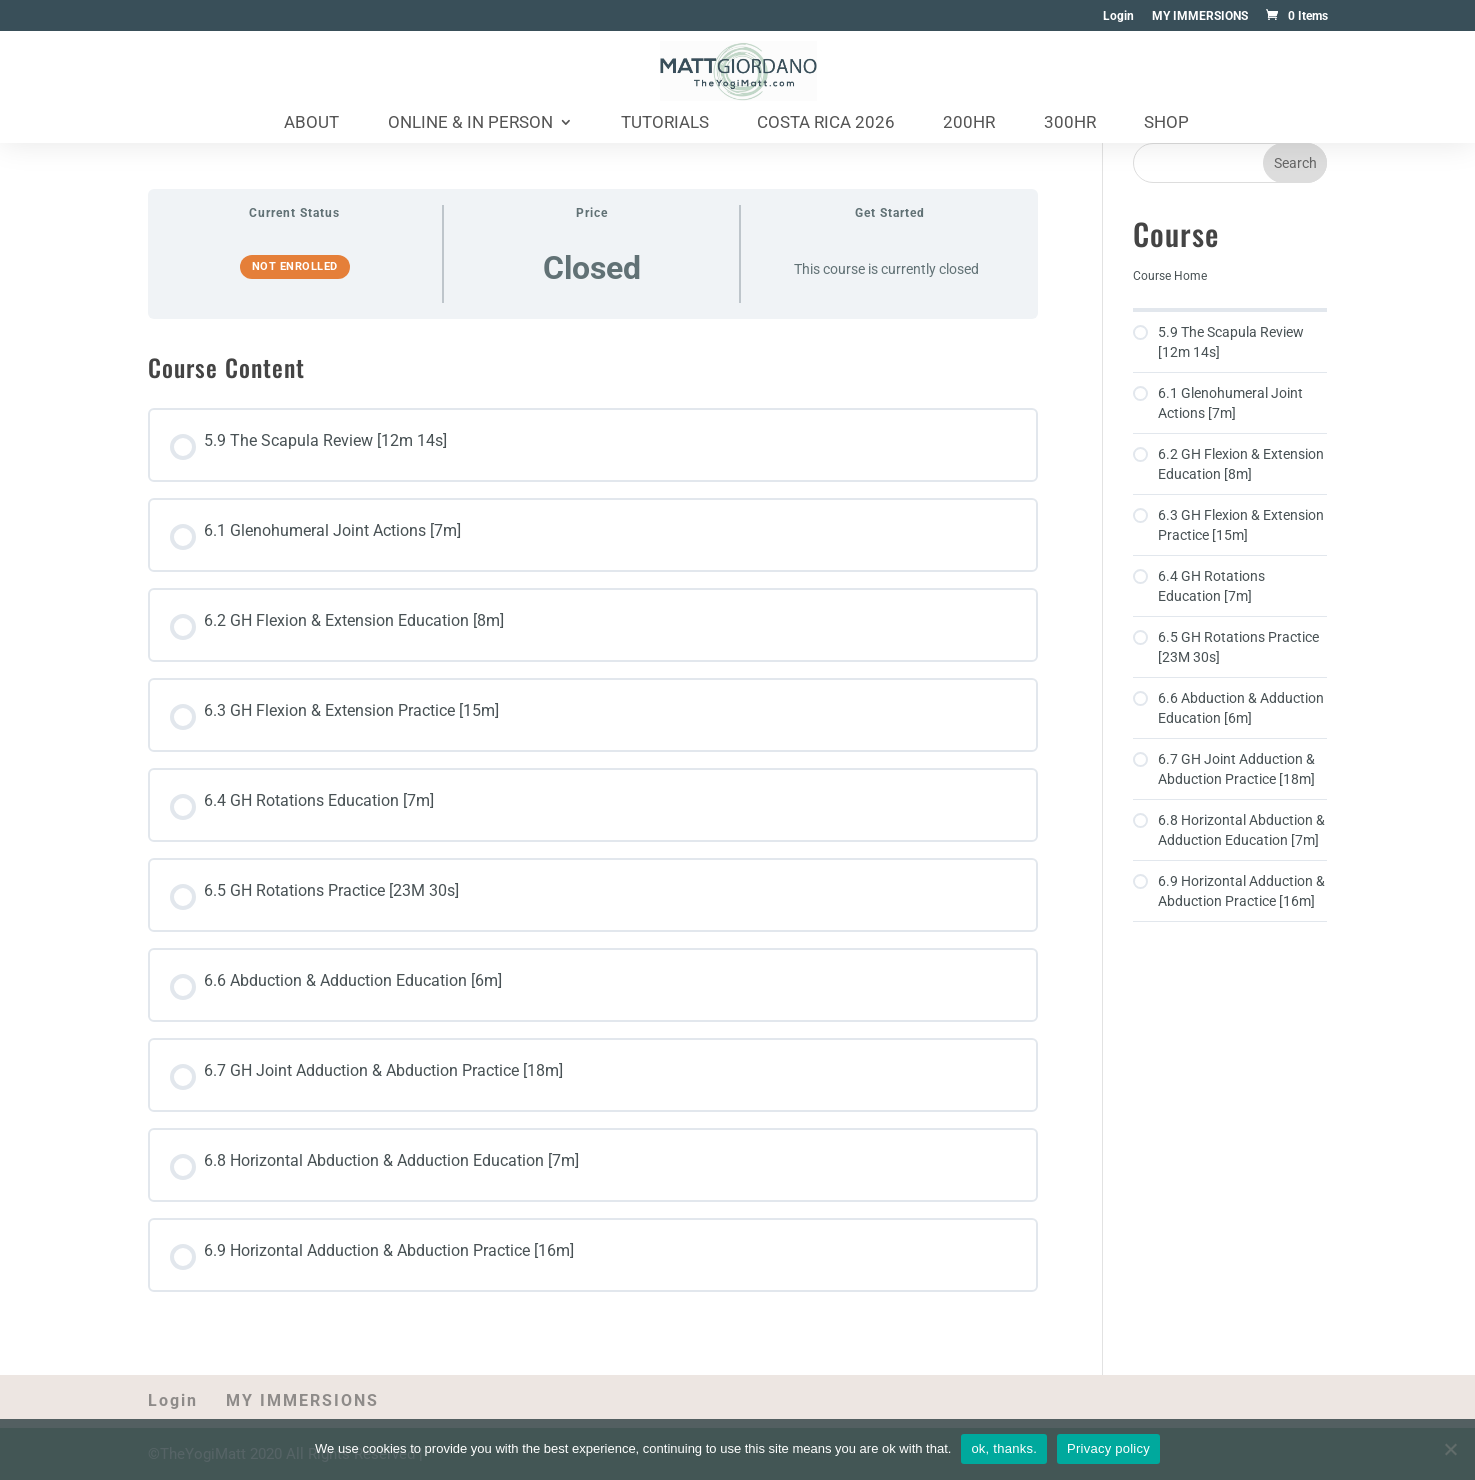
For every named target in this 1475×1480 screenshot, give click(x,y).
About (311, 123)
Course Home (1170, 276)
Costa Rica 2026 (826, 123)
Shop (1166, 123)
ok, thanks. (1004, 1448)
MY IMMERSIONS (1200, 16)
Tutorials (665, 123)
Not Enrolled (295, 266)
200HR (969, 123)
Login (1118, 16)
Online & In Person (470, 123)
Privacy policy (1108, 1448)
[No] (1450, 1449)
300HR (1070, 123)
